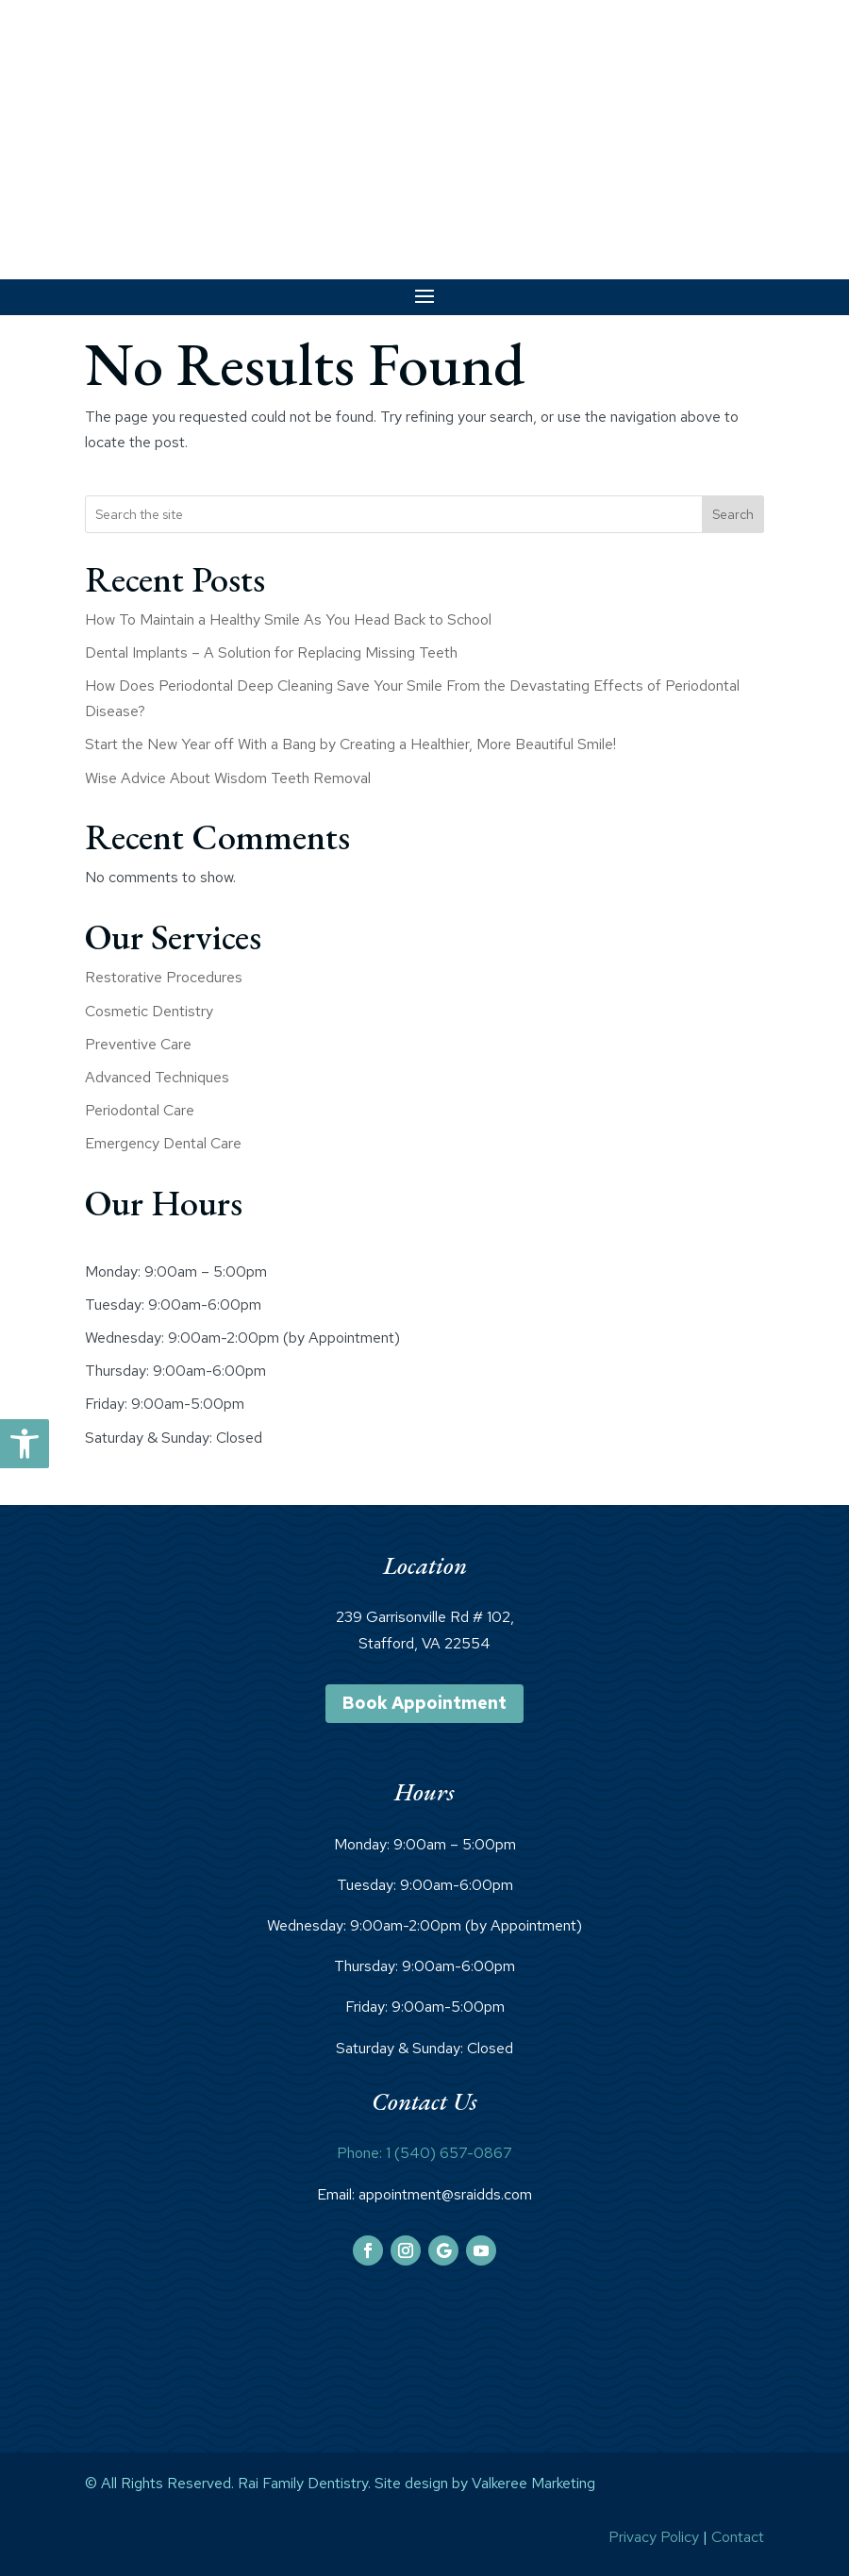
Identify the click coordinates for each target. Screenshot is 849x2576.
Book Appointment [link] (424, 1703)
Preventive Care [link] (138, 1044)
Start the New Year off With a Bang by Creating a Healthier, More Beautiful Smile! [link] (350, 744)
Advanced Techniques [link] (157, 1077)
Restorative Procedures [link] (163, 977)
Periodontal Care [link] (139, 1110)
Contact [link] (737, 2537)
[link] (24, 1443)
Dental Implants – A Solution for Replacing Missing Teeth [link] (271, 652)
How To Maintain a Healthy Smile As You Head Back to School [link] (288, 619)
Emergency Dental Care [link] (163, 1143)
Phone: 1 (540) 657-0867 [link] (424, 2153)
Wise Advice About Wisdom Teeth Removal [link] (228, 778)
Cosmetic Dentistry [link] (149, 1011)
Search (733, 514)
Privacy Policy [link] (653, 2537)
